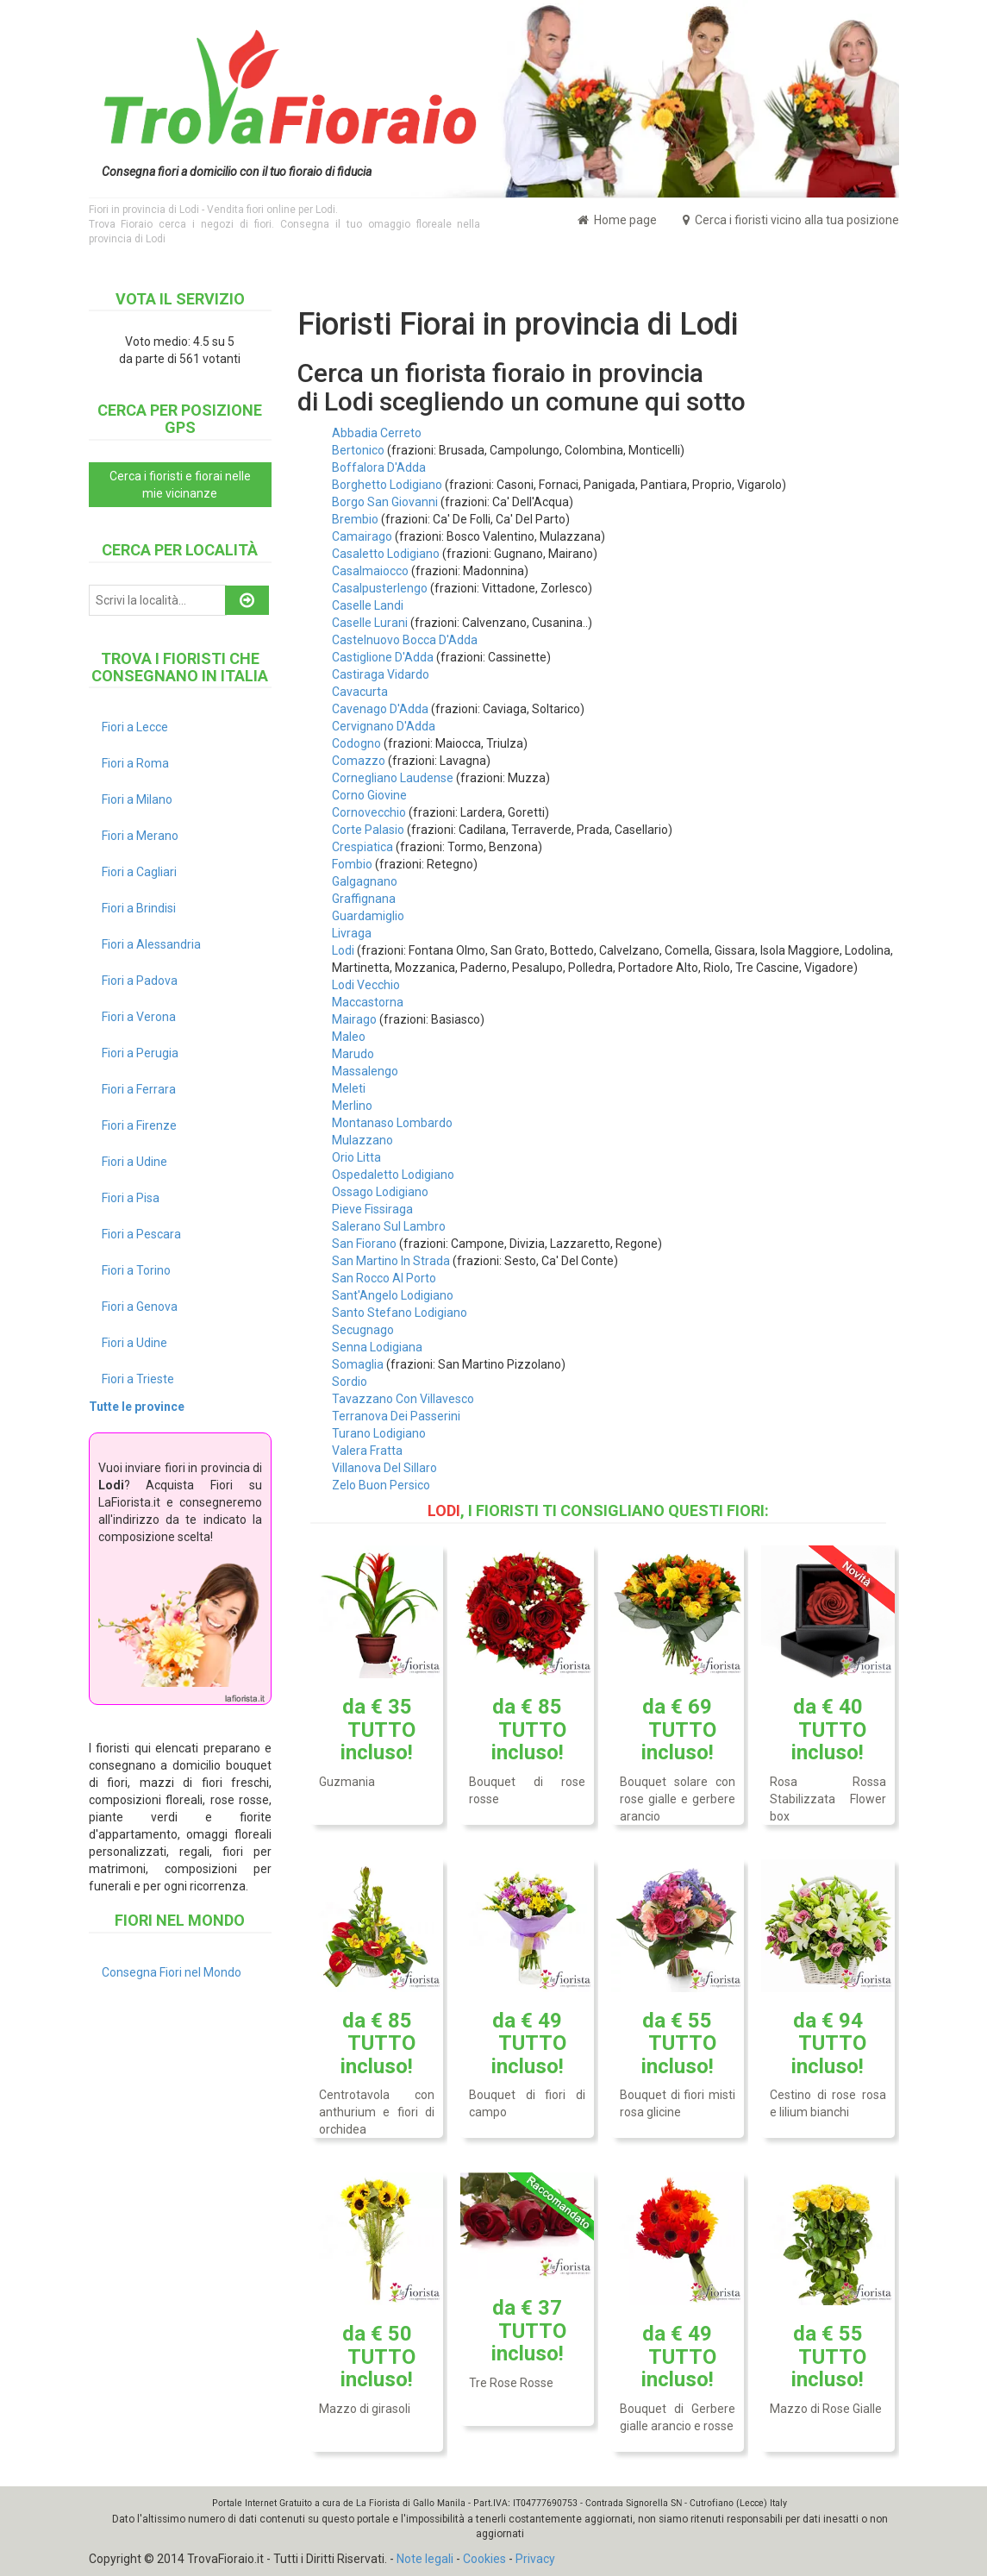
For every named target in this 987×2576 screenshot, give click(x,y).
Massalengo (365, 1071)
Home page (617, 220)
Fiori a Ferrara (139, 1089)
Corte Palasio (368, 830)
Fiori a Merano (140, 836)
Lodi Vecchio (366, 985)
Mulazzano (362, 1140)
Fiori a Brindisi (139, 908)
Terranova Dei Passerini (396, 1416)
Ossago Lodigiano (380, 1192)
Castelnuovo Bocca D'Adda (405, 640)
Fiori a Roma (135, 763)
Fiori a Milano (137, 799)
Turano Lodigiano (379, 1433)
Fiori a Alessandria (151, 944)
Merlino (352, 1106)
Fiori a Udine (134, 1162)
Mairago (354, 1019)
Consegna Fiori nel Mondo (171, 1972)
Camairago (362, 536)
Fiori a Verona (139, 1017)
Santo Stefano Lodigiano (399, 1312)
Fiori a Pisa (130, 1198)
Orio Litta (356, 1157)
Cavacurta (360, 692)
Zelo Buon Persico (381, 1485)
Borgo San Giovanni (385, 502)
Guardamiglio (368, 916)
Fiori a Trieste (138, 1379)
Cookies (484, 2559)
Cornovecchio (369, 812)
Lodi (343, 950)
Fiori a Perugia (140, 1053)
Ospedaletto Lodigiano (393, 1174)
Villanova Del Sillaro (384, 1468)
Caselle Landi (367, 605)
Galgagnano (364, 881)
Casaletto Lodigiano (386, 554)
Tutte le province (136, 1406)
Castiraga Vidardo (380, 674)
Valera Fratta (367, 1450)
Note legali (425, 2559)
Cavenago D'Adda (380, 709)
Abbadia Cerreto (377, 433)
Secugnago (363, 1330)
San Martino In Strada (391, 1261)
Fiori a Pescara (141, 1234)
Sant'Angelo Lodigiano (392, 1295)
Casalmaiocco (370, 571)
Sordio (349, 1381)
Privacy (535, 2559)
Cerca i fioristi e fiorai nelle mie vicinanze (180, 484)
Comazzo (358, 761)
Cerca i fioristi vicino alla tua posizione (791, 220)
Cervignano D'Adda (383, 726)
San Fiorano (364, 1243)
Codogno (356, 743)
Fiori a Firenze (139, 1125)
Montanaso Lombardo (392, 1123)
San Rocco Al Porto (384, 1278)
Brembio (355, 519)
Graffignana (364, 899)
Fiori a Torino (136, 1270)
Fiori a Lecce (135, 727)
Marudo (353, 1054)
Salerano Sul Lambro (389, 1226)
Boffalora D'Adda (379, 467)
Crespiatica (362, 847)
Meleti (348, 1088)
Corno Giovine (369, 795)
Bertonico (358, 450)
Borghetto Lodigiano (387, 485)
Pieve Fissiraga (372, 1209)
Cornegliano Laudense (392, 778)
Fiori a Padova (140, 980)
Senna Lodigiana (377, 1347)
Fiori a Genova (140, 1306)
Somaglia (358, 1364)
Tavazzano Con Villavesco (403, 1399)
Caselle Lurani (370, 623)
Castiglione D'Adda (383, 657)
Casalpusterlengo (380, 588)
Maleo (348, 1037)
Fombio (352, 864)
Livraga (352, 933)
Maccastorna (367, 1002)
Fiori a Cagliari (139, 872)
